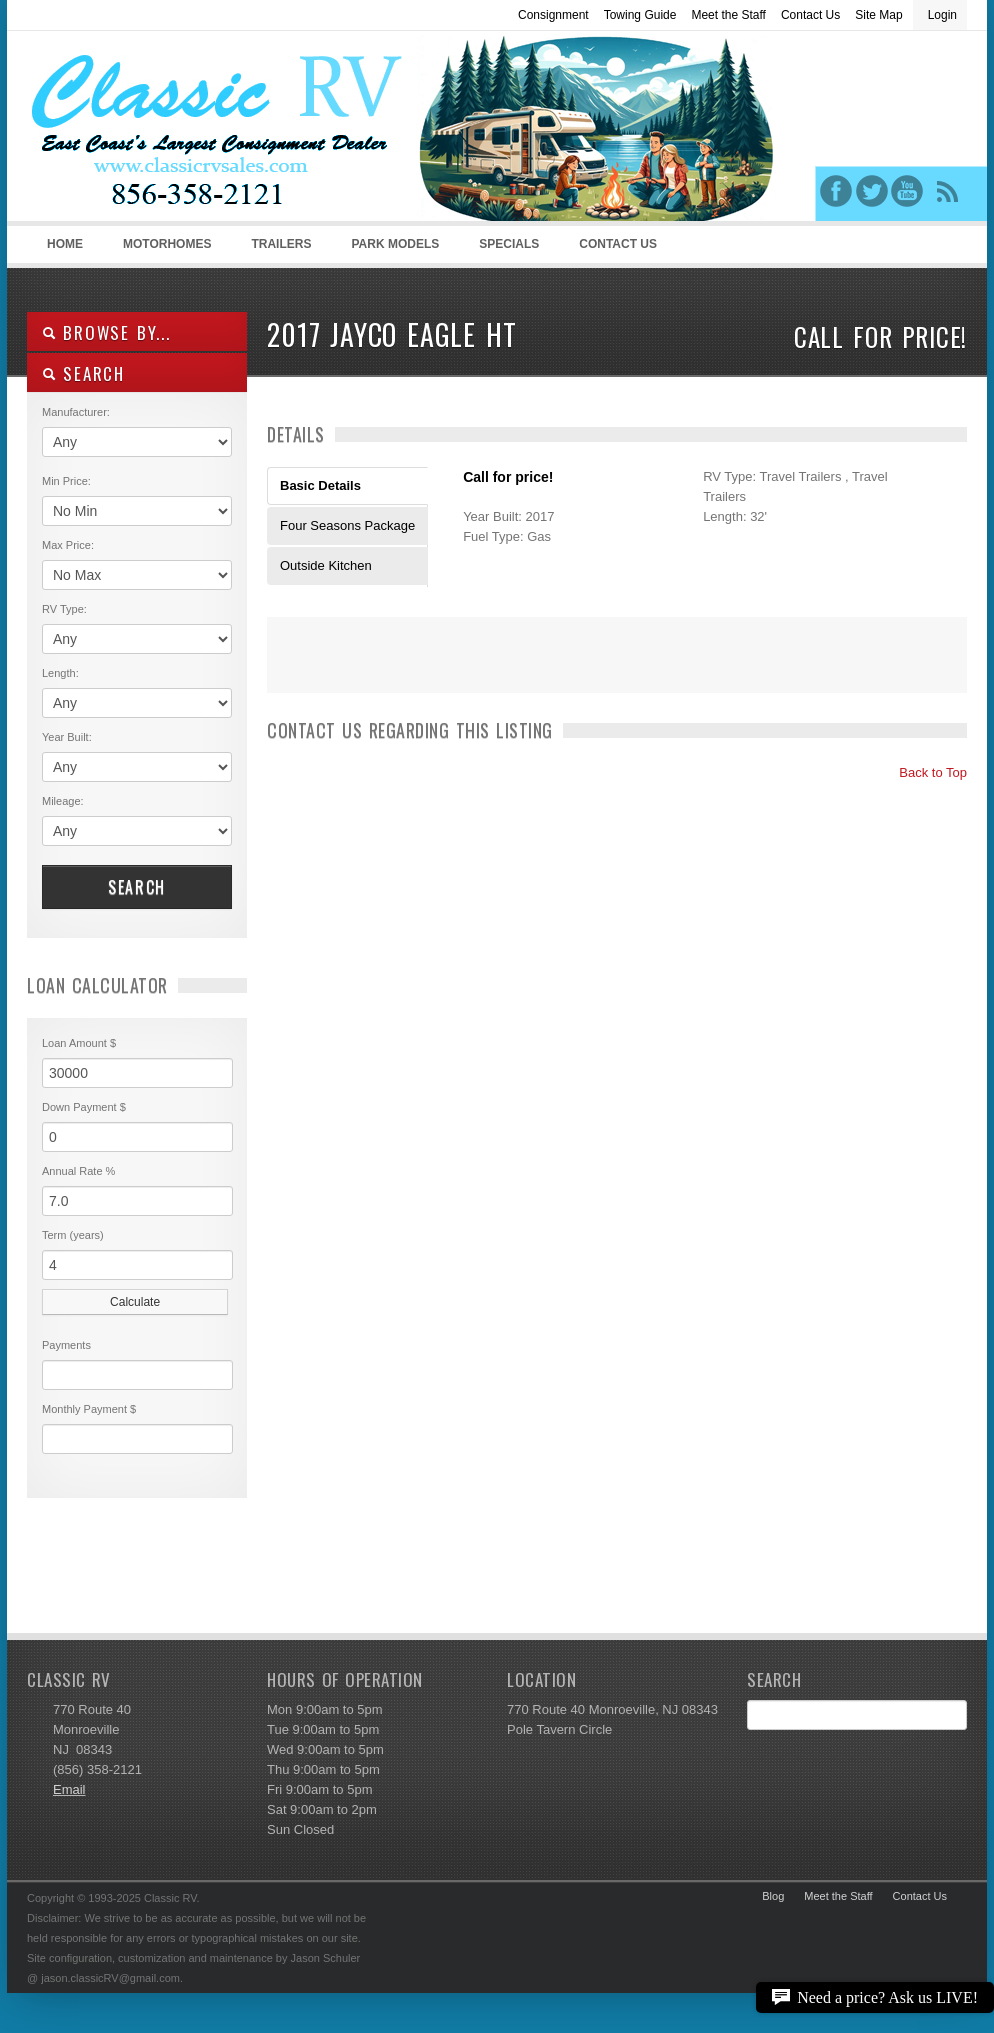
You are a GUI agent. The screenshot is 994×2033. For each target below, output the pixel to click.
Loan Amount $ (79, 1043)
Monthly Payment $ (89, 1409)
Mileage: (63, 801)
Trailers (277, 250)
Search (137, 887)
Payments (66, 1345)
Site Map (878, 15)
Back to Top (924, 772)
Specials (509, 244)
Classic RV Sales (177, 131)
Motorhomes (164, 250)
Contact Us (810, 15)
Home (65, 244)
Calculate (135, 1302)
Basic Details (320, 485)
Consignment (553, 15)
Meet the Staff (728, 15)
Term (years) (73, 1235)
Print (292, 668)
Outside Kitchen (326, 565)
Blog (773, 1896)
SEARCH (83, 373)
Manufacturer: (76, 412)
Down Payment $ (84, 1107)
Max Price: (68, 545)
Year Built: (67, 737)
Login (942, 15)
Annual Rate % (78, 1171)
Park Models (395, 244)
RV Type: (64, 609)
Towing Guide (640, 15)
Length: (60, 673)
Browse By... (106, 332)
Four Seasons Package (347, 525)
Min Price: (66, 481)
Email (69, 1789)
